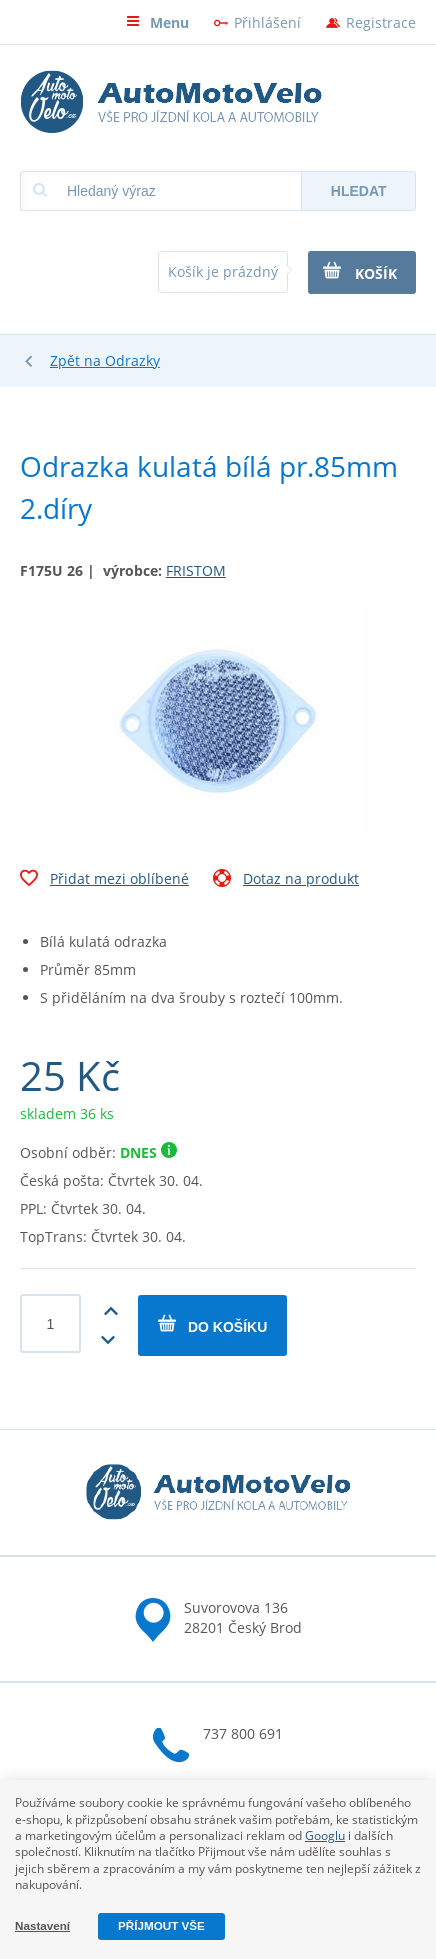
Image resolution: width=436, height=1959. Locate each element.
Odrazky (132, 360)
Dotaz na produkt (286, 881)
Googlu (325, 1835)
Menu (157, 22)
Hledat (359, 191)
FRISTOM (196, 570)
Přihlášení (267, 22)
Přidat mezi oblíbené (104, 881)
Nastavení (42, 1925)
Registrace (381, 22)
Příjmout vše (161, 1925)
